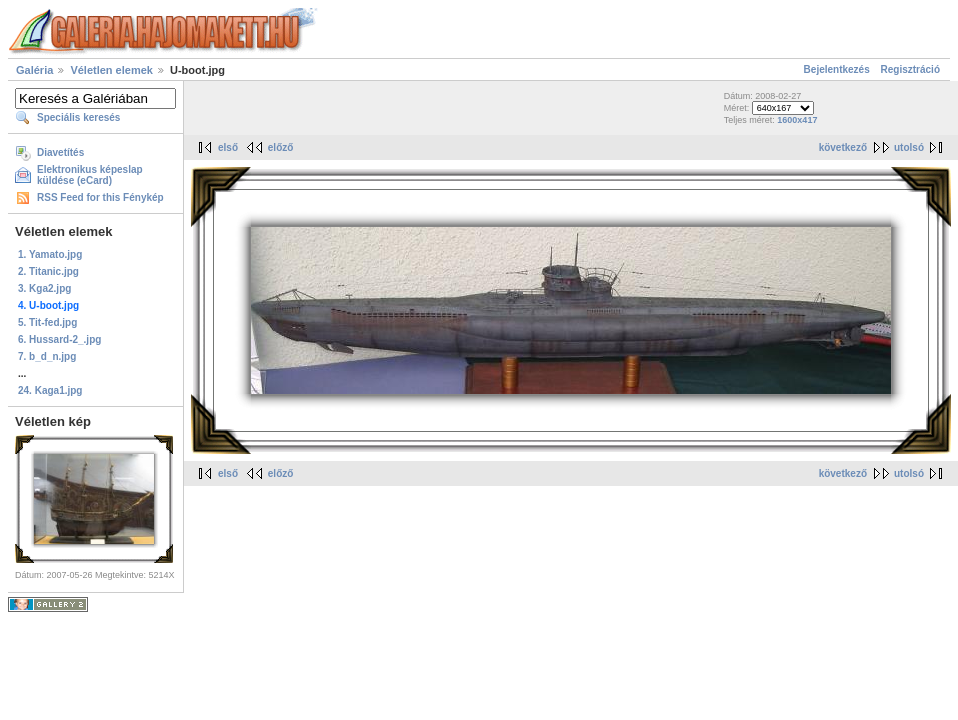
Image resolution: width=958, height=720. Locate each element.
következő (843, 147)
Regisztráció (910, 69)
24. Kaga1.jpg (50, 390)
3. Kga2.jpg (44, 288)
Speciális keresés (78, 117)
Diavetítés (60, 152)
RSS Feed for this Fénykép (100, 197)
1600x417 (797, 120)
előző (281, 147)
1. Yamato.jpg (50, 254)
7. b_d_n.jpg (47, 356)
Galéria (34, 70)
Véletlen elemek (111, 70)
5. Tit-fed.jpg (47, 322)
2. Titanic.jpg (48, 271)
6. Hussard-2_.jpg (59, 339)
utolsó (909, 147)
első (228, 147)
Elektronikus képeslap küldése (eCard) (90, 175)
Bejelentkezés (837, 69)
